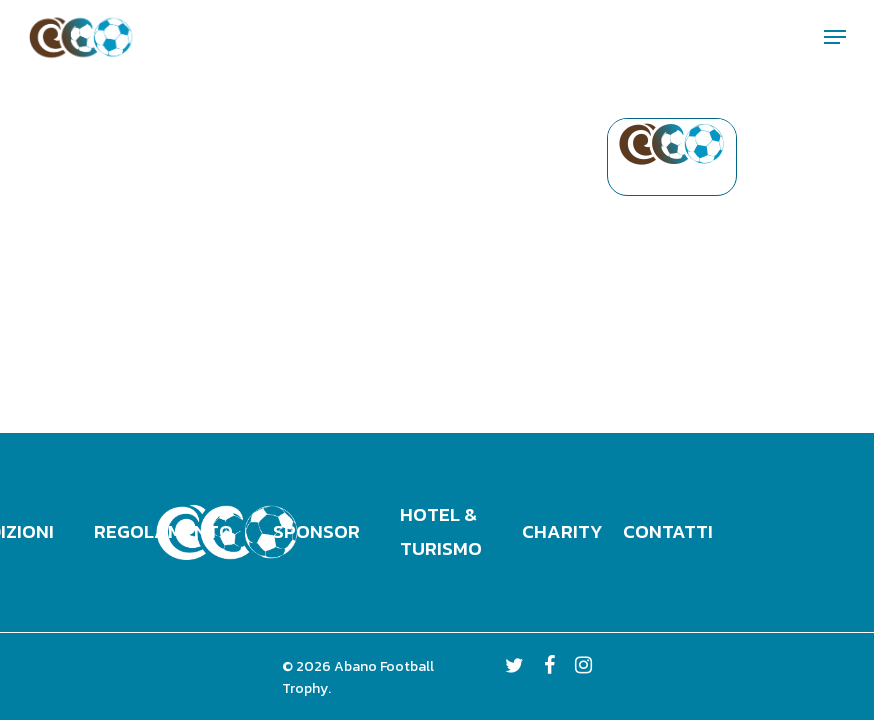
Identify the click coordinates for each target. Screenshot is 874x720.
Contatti (668, 531)
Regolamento (163, 531)
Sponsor (316, 531)
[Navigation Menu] (835, 37)
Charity (562, 531)
